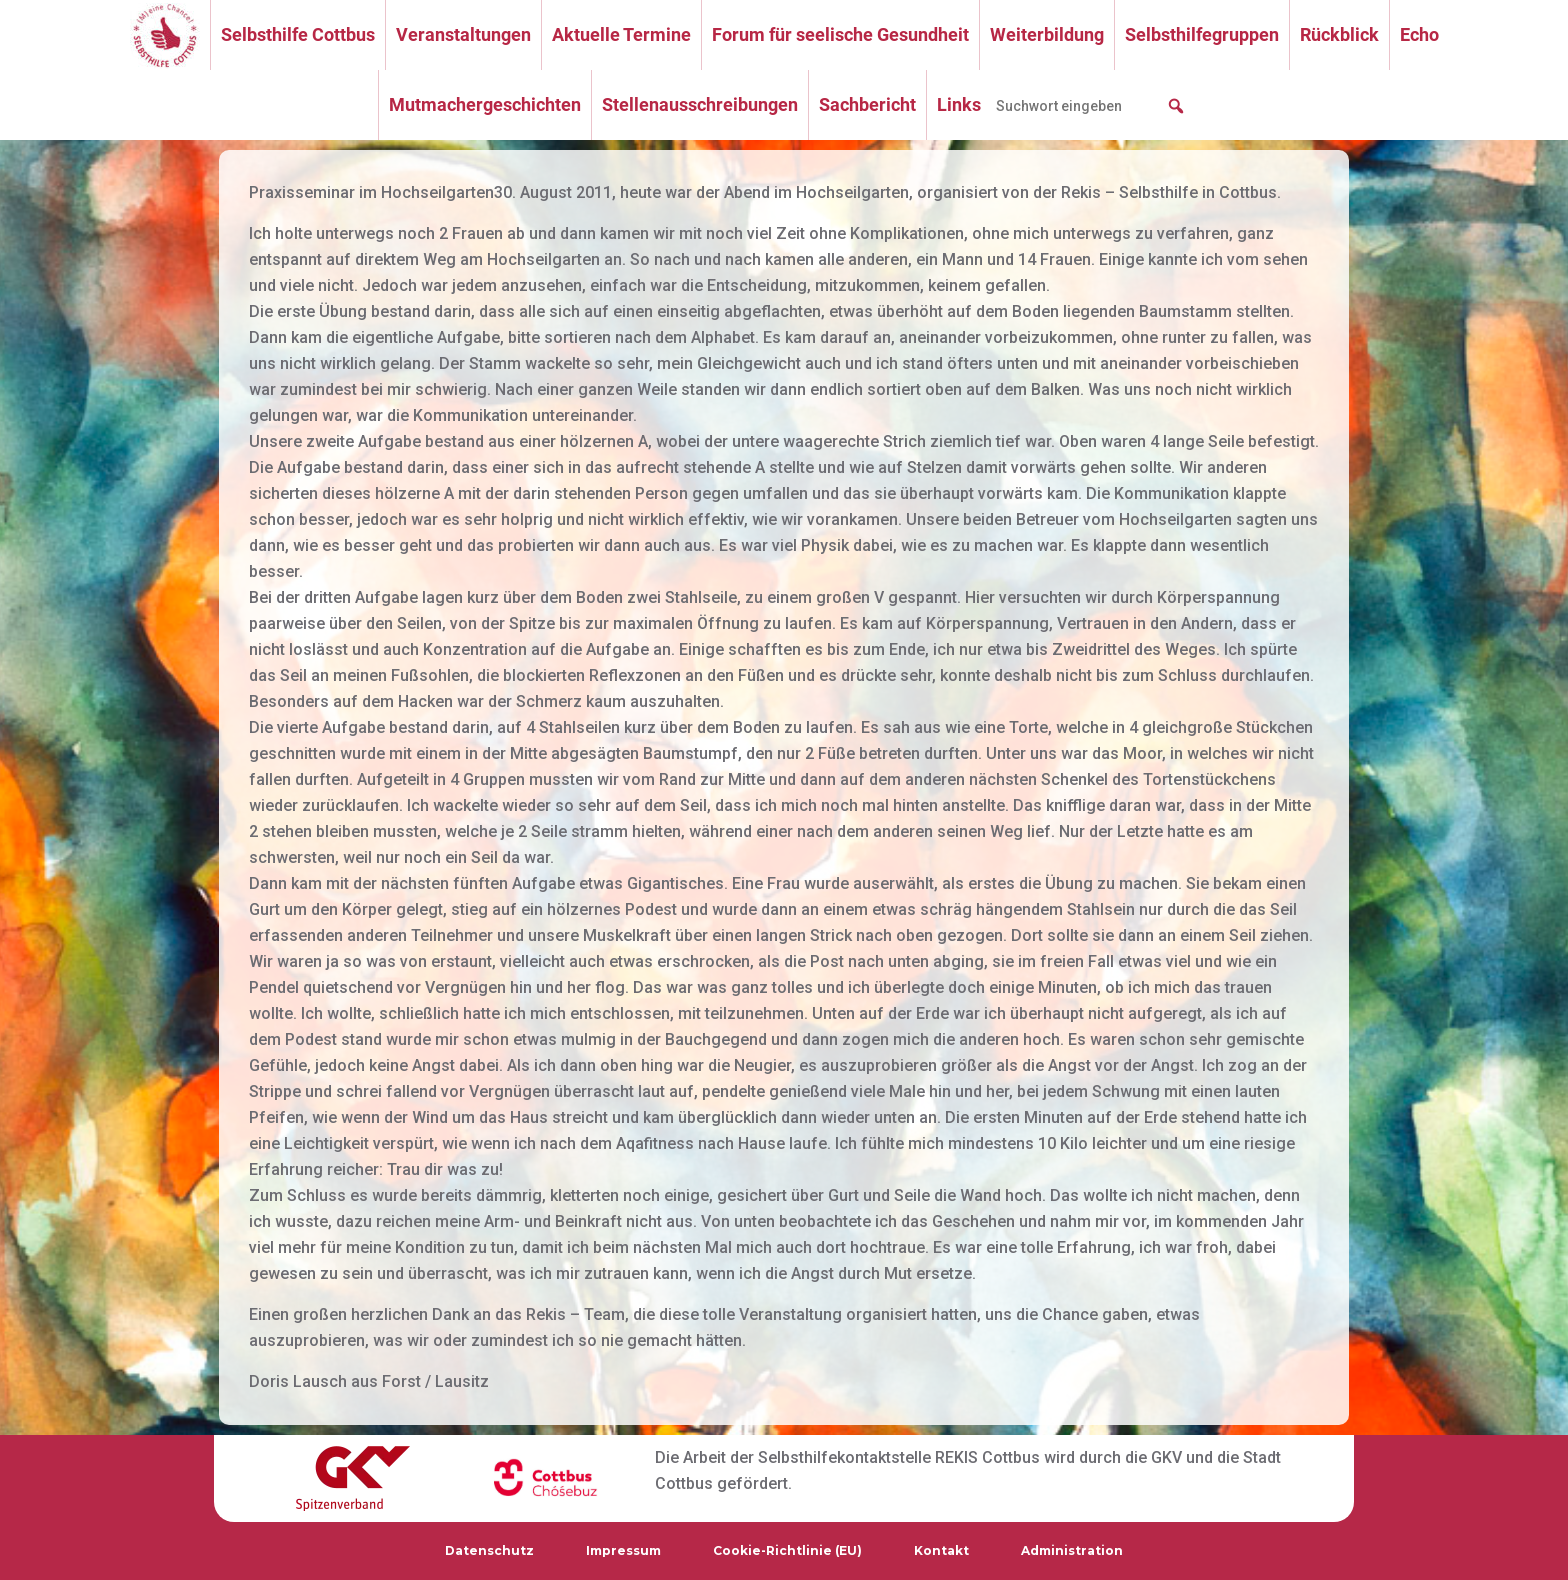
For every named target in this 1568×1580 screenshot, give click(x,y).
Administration (1072, 1550)
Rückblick (1339, 34)
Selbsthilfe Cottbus (298, 34)
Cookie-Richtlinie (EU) (787, 1550)
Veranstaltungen (463, 34)
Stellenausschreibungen (700, 104)
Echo (1419, 34)
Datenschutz (489, 1550)
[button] (1176, 106)
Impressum (623, 1550)
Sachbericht (867, 104)
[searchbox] (1091, 106)
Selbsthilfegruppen (1202, 34)
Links (959, 104)
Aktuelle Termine (621, 34)
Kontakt (941, 1550)
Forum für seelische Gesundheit (840, 34)
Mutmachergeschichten (485, 104)
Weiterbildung (1047, 34)
